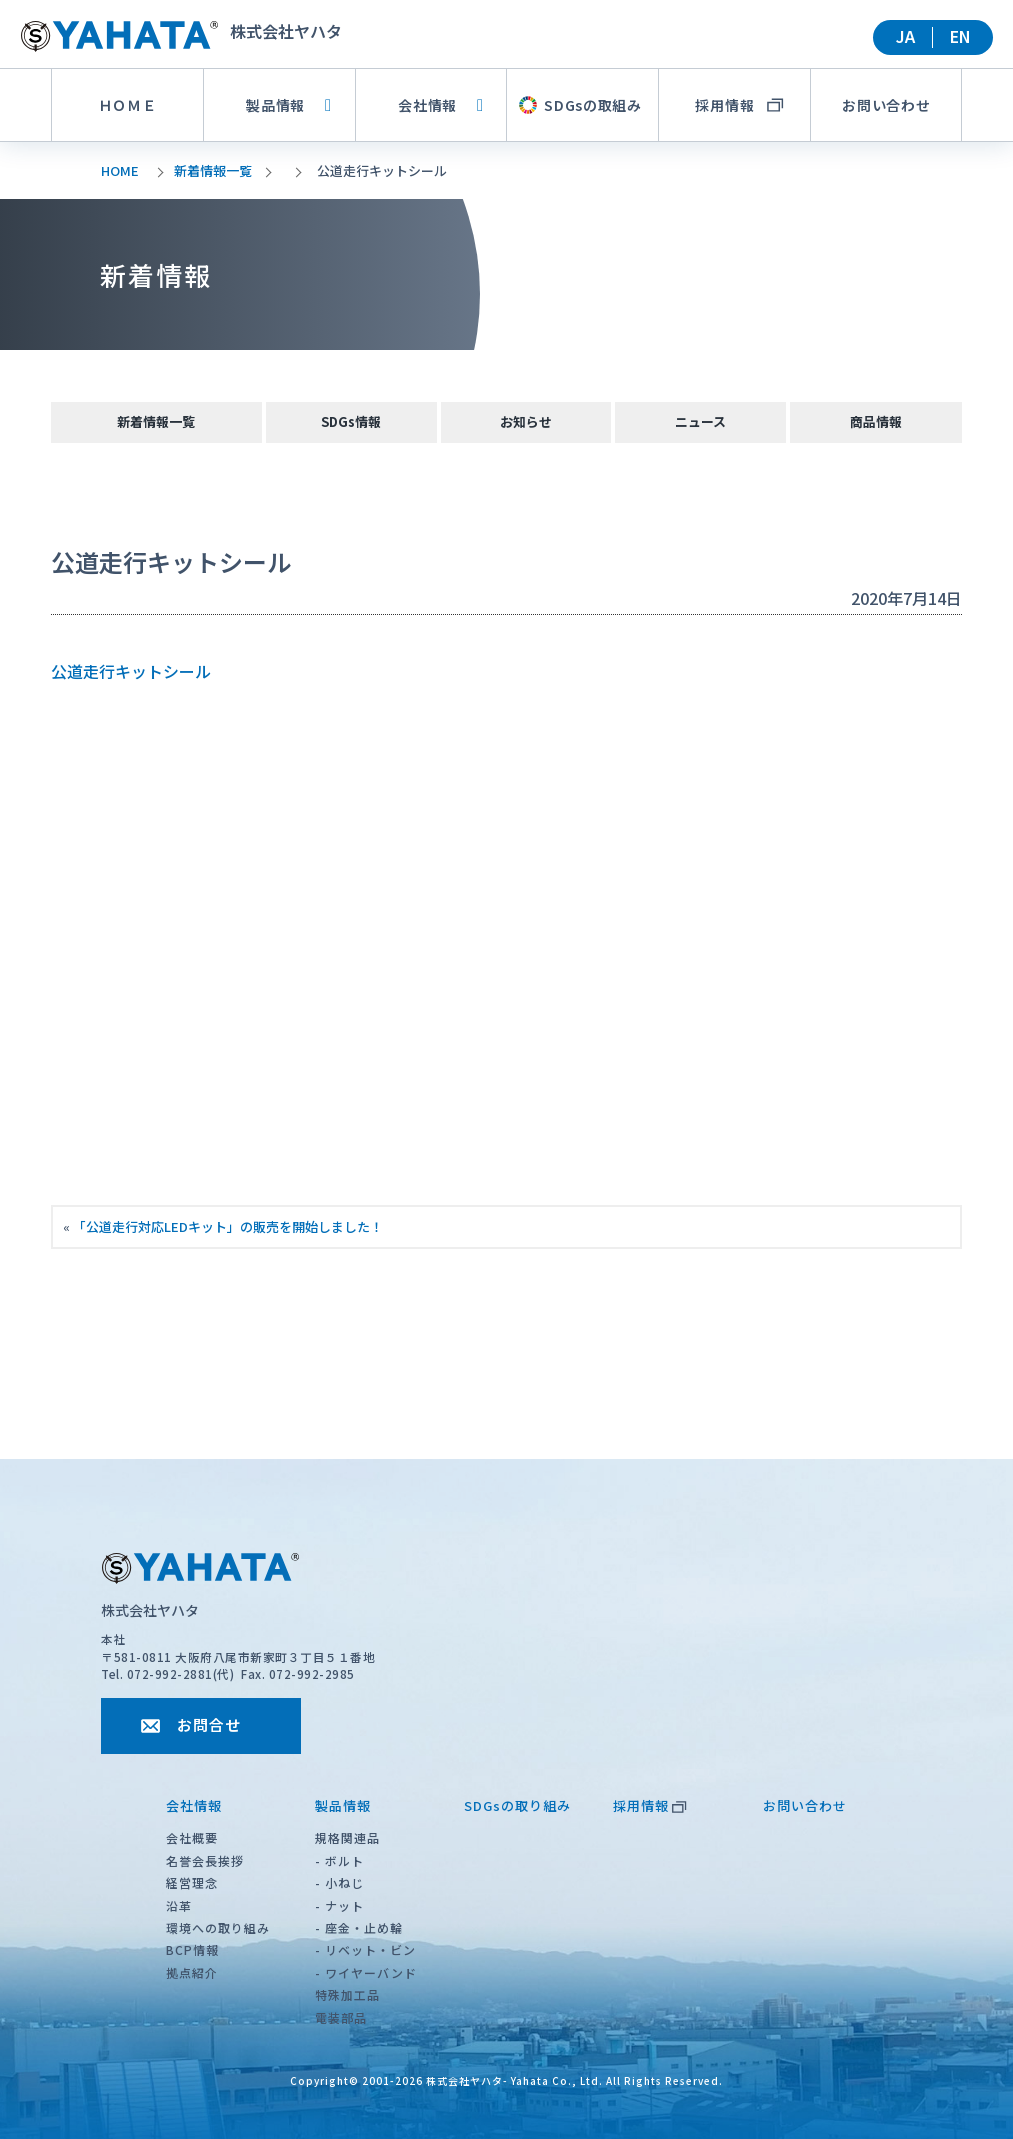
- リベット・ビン (365, 1949)
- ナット (339, 1905)
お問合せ (209, 1724)
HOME (120, 170)
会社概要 (192, 1837)
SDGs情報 (351, 421)
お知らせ (526, 421)
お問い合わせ (886, 105)
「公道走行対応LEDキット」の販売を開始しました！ (228, 1226)
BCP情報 (192, 1949)
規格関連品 (347, 1837)
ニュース (700, 421)
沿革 (179, 1905)
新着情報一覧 (213, 170)
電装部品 (341, 2017)
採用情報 (650, 1805)
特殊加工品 (347, 1994)
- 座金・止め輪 (359, 1927)
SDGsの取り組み (517, 1805)
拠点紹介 (192, 1972)
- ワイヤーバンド (366, 1972)
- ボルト (339, 1860)
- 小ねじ (339, 1882)
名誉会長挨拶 (205, 1860)
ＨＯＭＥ (127, 105)
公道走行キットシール (131, 671)
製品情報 (289, 105)
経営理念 (192, 1882)
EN (960, 36)
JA (905, 36)
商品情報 (876, 421)
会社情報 (441, 105)
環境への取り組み (218, 1927)
